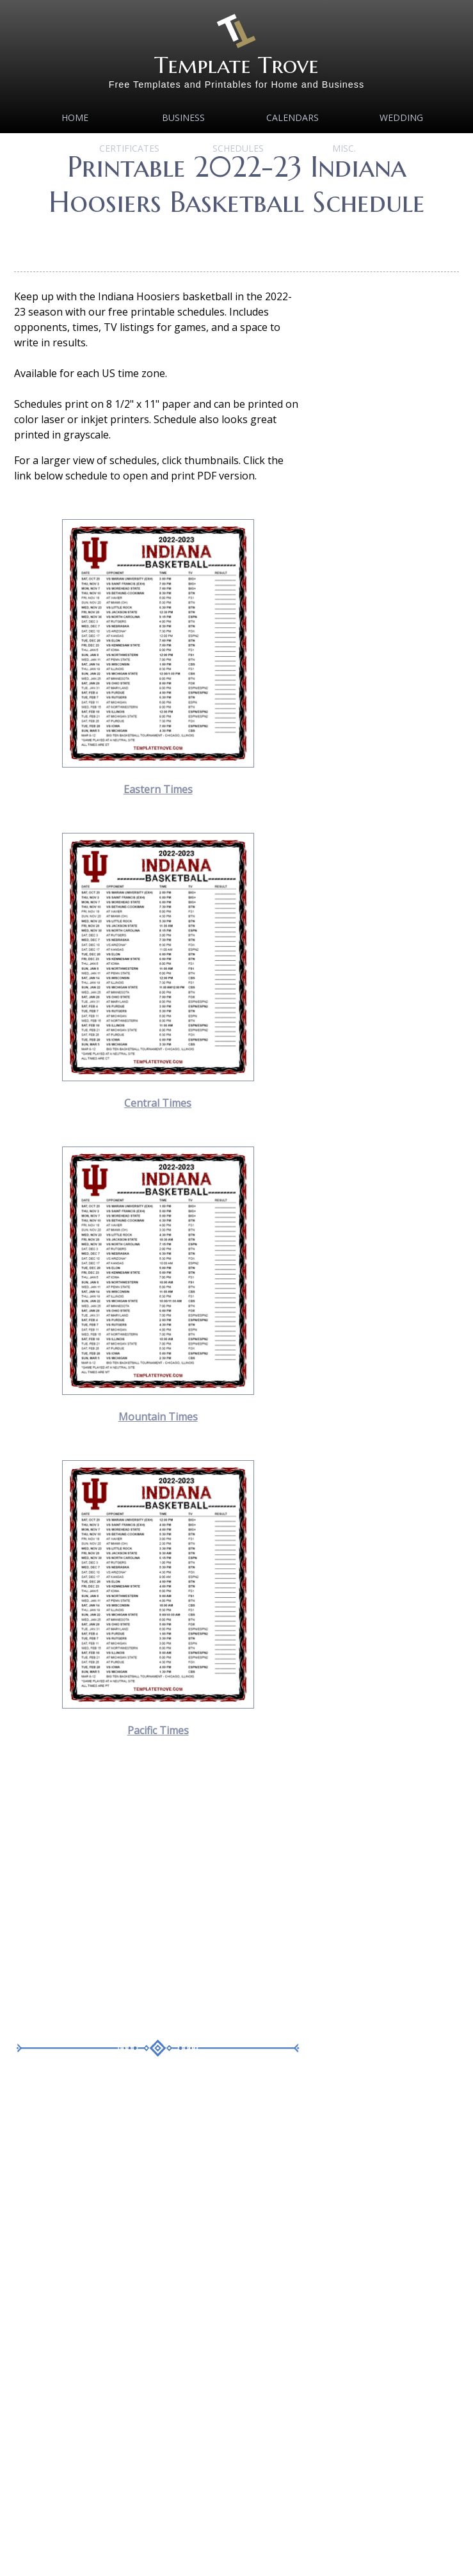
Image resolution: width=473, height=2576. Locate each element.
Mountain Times (158, 1417)
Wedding (401, 117)
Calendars (292, 117)
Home (74, 117)
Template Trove (236, 65)
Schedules (238, 148)
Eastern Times (158, 789)
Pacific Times (158, 1730)
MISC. (344, 148)
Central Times (157, 1103)
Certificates (129, 148)
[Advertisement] (124, 1894)
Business (183, 117)
